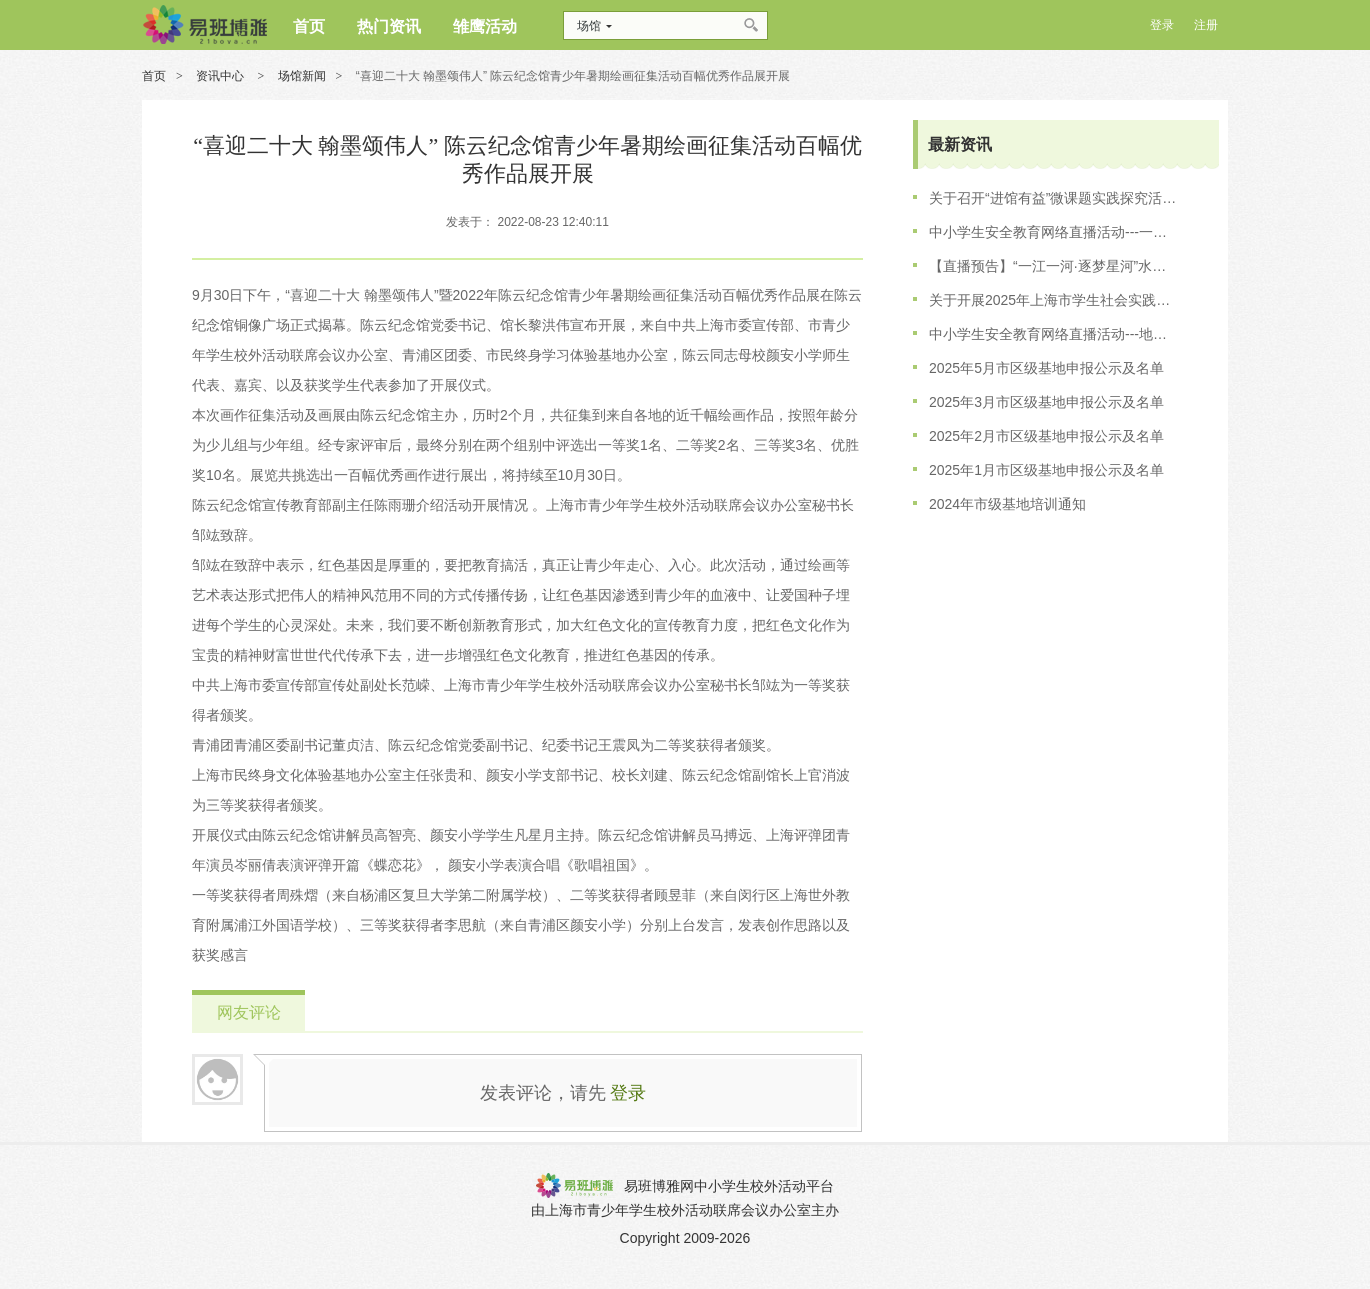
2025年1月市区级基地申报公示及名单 (1046, 470)
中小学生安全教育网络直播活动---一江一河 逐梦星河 (1054, 232)
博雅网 (204, 25)
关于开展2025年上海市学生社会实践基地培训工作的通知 (1054, 300)
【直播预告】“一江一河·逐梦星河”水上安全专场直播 (1054, 266)
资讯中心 (221, 76)
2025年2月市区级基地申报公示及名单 (1046, 436)
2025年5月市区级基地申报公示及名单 (1046, 368)
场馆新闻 (302, 76)
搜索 (752, 25)
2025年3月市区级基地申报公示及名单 (1046, 402)
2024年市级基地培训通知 (1007, 504)
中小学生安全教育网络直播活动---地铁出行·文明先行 (1054, 334)
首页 (154, 76)
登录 (628, 1093)
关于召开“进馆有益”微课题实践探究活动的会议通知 (1054, 198)
